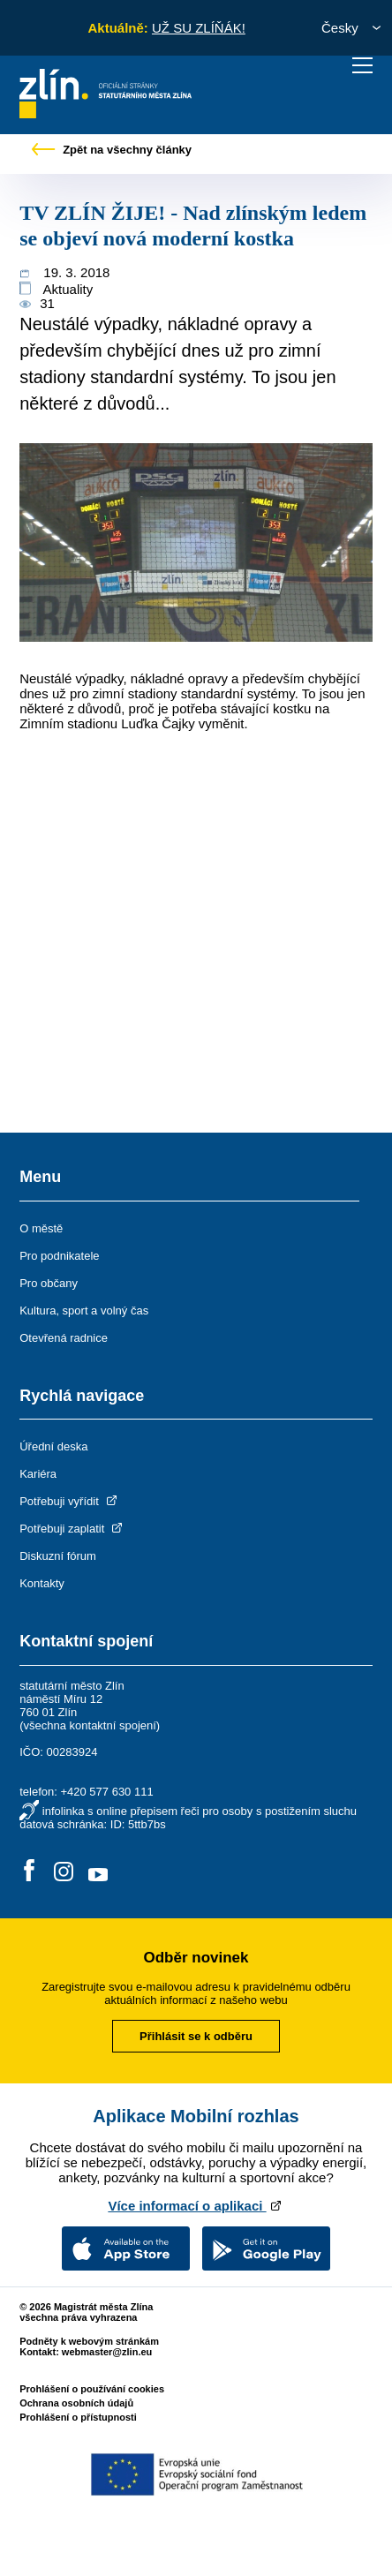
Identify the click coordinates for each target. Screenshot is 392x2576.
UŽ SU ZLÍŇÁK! (198, 27)
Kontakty (41, 1583)
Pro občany (48, 1283)
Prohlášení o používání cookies (91, 2389)
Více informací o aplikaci (195, 2205)
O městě (41, 1228)
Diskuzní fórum (57, 1556)
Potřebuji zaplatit (72, 1528)
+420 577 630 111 (106, 1791)
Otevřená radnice (63, 1337)
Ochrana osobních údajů (76, 2403)
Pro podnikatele (59, 1255)
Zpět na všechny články (112, 149)
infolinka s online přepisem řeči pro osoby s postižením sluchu (199, 1811)
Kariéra (38, 1473)
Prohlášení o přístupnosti (78, 2417)
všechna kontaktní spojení (90, 1725)
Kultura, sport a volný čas (83, 1310)
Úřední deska (53, 1446)
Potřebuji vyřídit (69, 1501)
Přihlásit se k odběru (196, 2036)
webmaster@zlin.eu (107, 2351)
